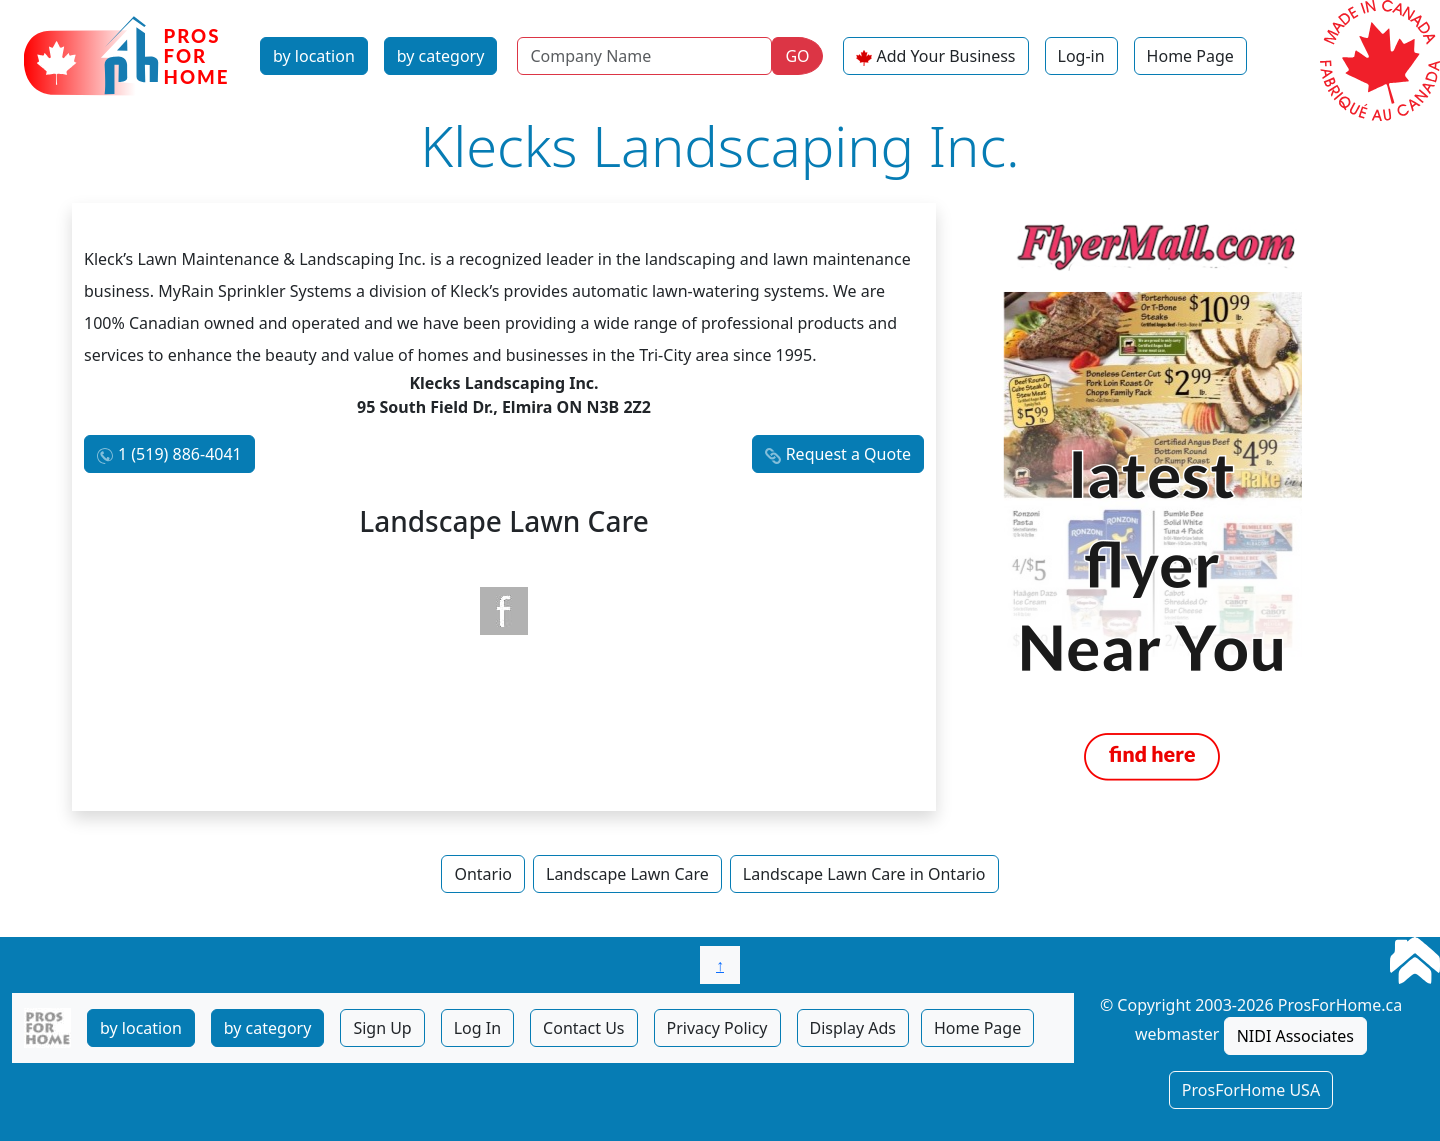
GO (797, 56)
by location (314, 56)
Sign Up (382, 1028)
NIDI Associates (1295, 1036)
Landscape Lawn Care (627, 874)
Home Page (1190, 56)
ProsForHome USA (1251, 1090)
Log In (477, 1028)
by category (441, 56)
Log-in (1081, 56)
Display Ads (853, 1028)
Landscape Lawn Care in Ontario (864, 874)
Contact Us (583, 1028)
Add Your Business (946, 56)
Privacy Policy (717, 1028)
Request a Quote (848, 454)
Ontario (483, 874)
